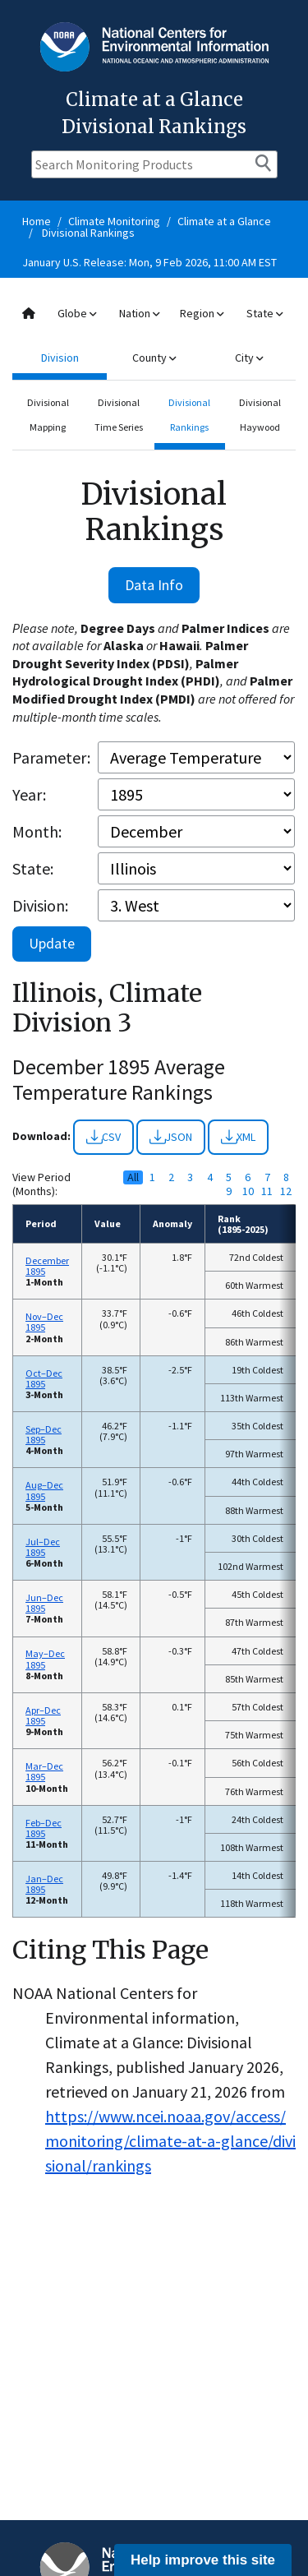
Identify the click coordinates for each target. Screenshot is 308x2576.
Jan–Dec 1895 (44, 1883)
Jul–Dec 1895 (42, 1546)
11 (267, 1191)
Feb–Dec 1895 (43, 1828)
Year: (29, 794)
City (249, 357)
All (133, 1177)
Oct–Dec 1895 (43, 1378)
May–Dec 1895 (45, 1658)
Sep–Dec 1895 (43, 1434)
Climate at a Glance (224, 221)
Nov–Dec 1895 (44, 1321)
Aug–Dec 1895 (44, 1490)
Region (201, 313)
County (154, 357)
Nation (139, 313)
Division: (40, 905)
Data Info (154, 584)
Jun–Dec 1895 (44, 1602)
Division (60, 357)
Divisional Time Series (118, 414)
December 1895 (47, 1265)
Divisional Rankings (88, 232)
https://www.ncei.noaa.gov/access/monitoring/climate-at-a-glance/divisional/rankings (170, 2141)
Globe (76, 313)
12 (286, 1191)
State (264, 313)
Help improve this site (203, 2560)
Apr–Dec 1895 (43, 1715)
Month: (37, 831)
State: (32, 868)
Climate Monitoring (114, 221)
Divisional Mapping (48, 414)
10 (248, 1191)
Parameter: (51, 757)
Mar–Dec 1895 (44, 1771)
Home (36, 221)
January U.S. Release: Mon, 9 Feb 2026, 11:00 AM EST (149, 262)
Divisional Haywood (260, 414)
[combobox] (154, 336)
